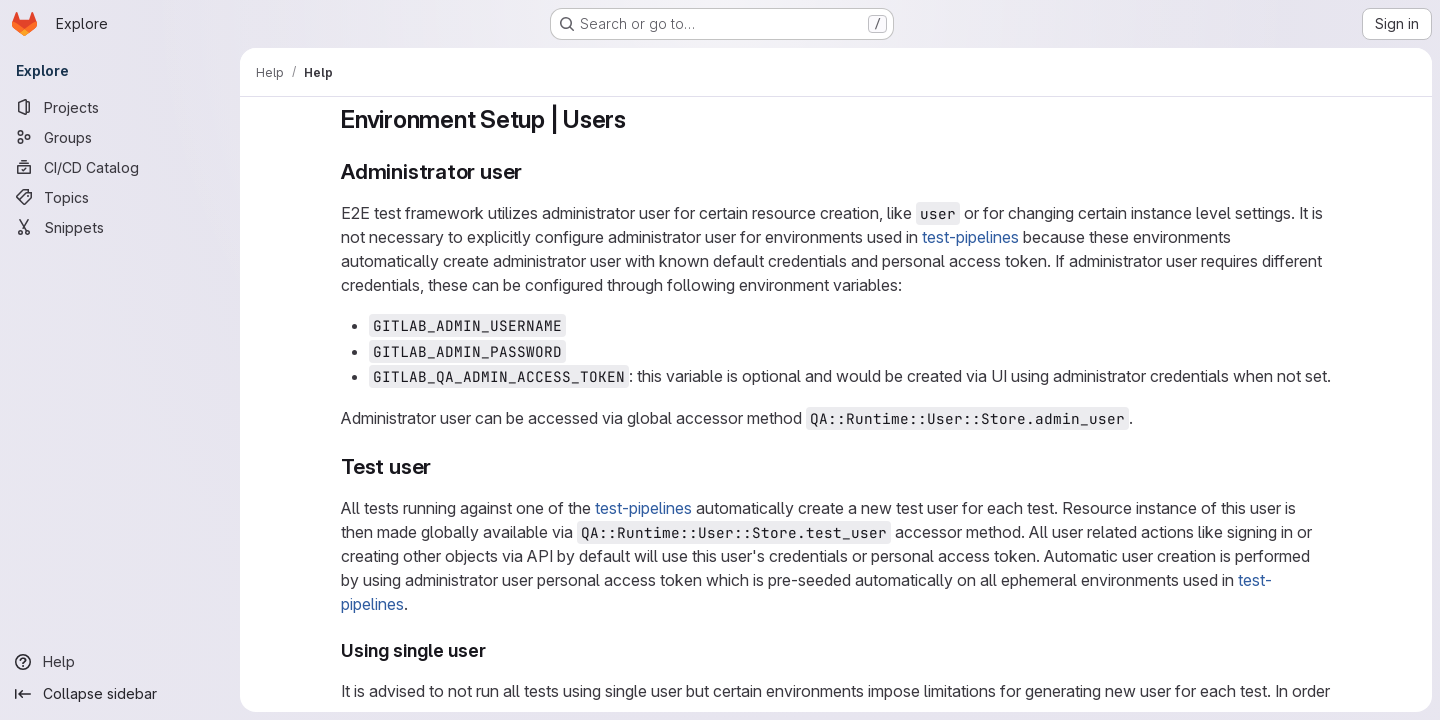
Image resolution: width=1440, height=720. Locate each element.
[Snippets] (120, 227)
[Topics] (120, 197)
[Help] (120, 662)
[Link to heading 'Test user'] (442, 466)
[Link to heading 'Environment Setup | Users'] (639, 119)
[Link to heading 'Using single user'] (496, 650)
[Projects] (120, 107)
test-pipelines (970, 237)
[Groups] (120, 137)
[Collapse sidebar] (120, 694)
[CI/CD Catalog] (120, 167)
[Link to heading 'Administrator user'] (533, 171)
